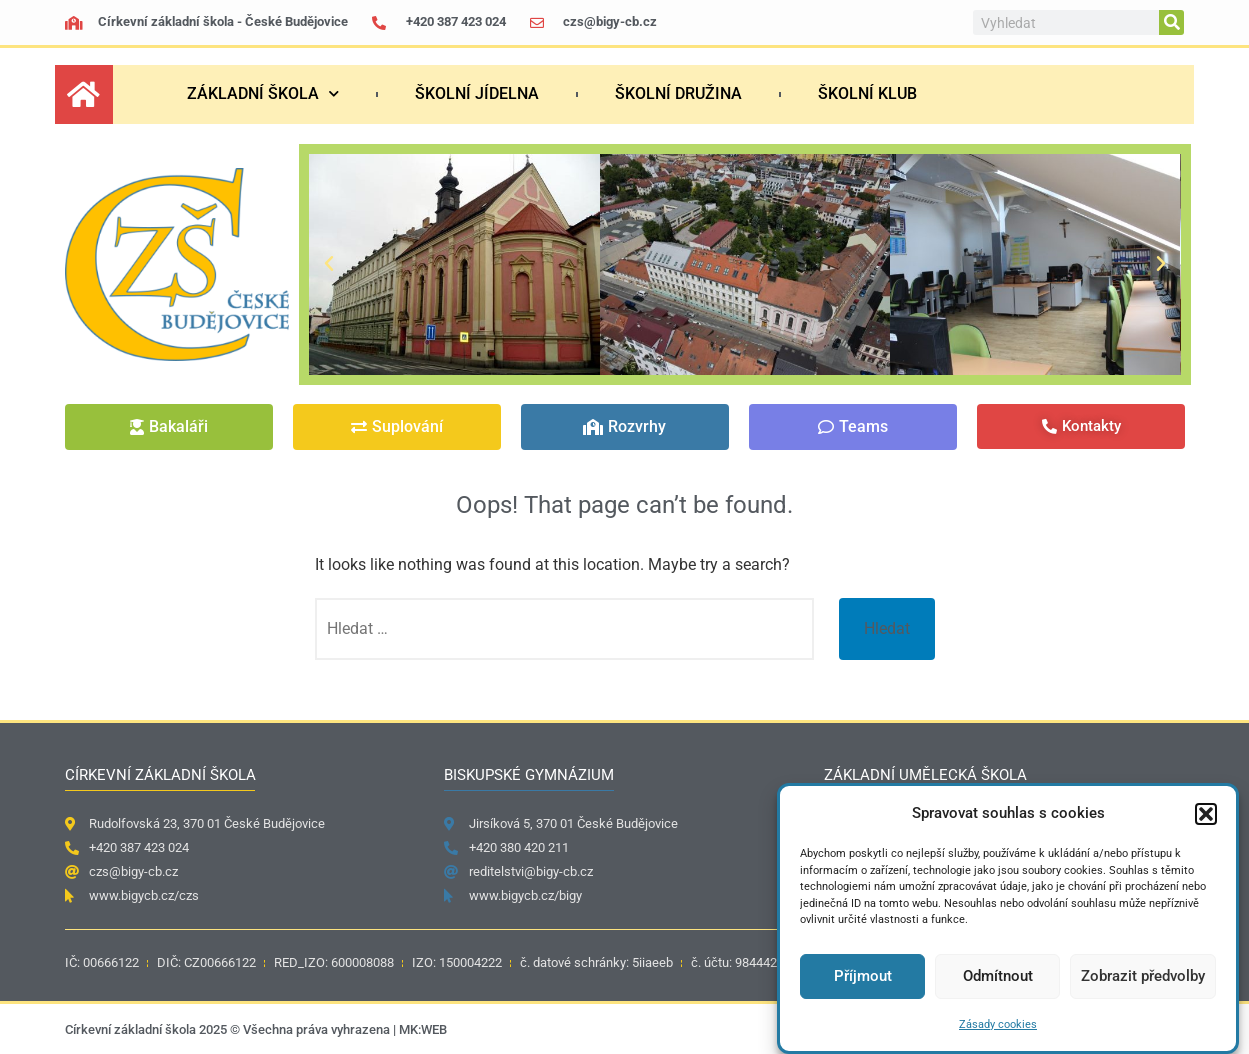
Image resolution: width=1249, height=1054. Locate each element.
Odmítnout (998, 976)
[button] (1206, 814)
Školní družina (678, 93)
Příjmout (863, 976)
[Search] (1171, 22)
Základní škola (263, 93)
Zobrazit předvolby (1143, 976)
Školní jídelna (477, 93)
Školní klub (867, 93)
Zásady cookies (998, 1024)
